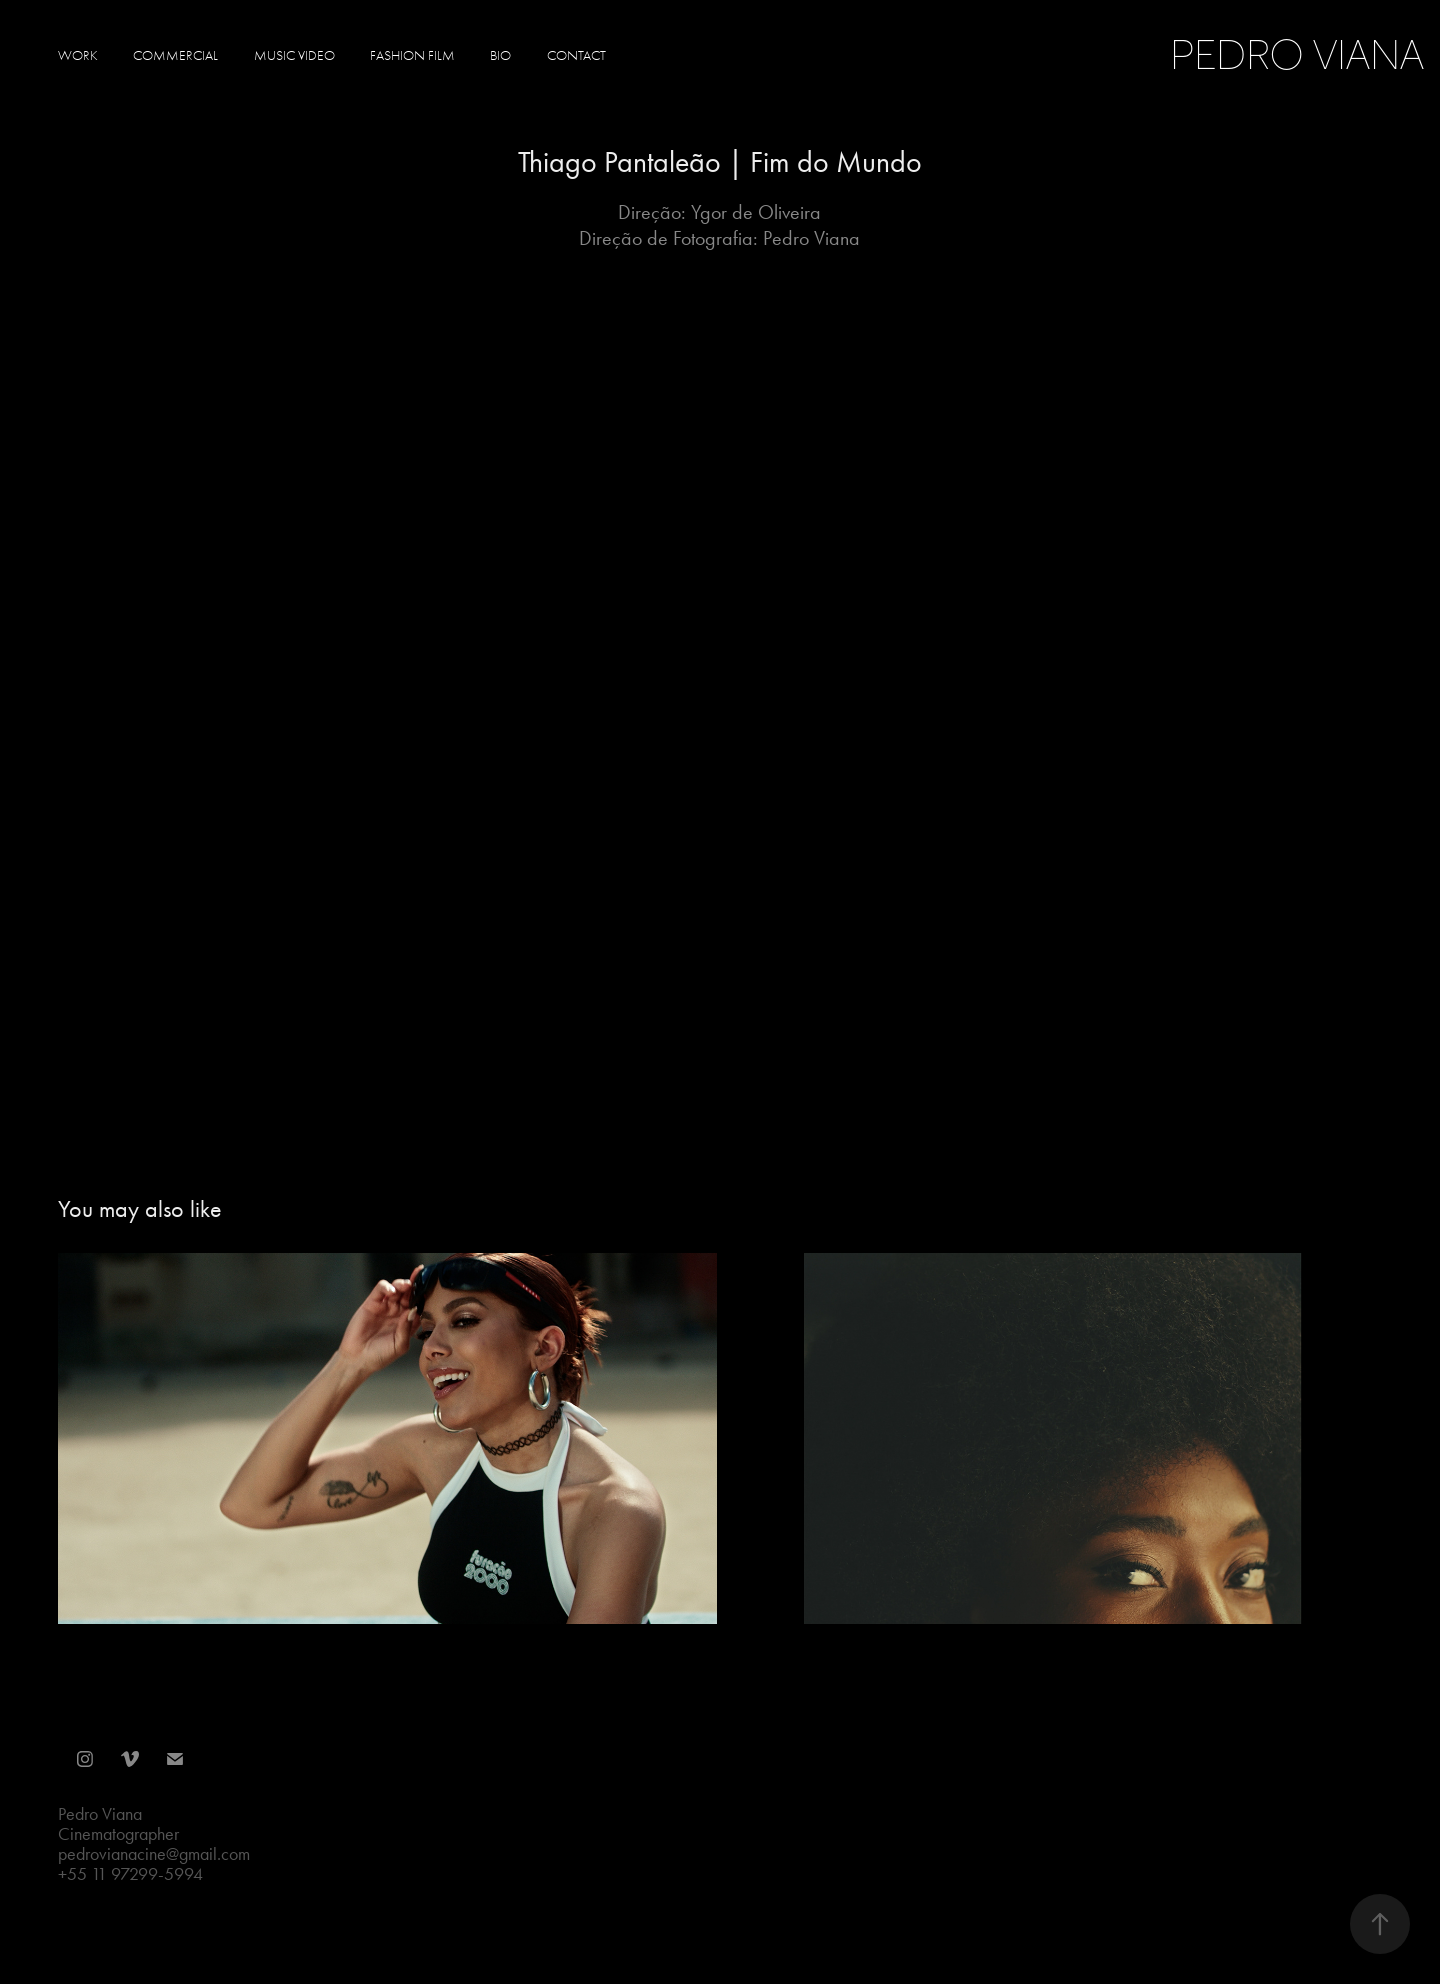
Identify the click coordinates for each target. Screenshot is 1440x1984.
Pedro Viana (1302, 55)
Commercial (175, 55)
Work (78, 55)
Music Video (294, 55)
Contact (576, 55)
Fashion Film (412, 55)
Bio (500, 55)
